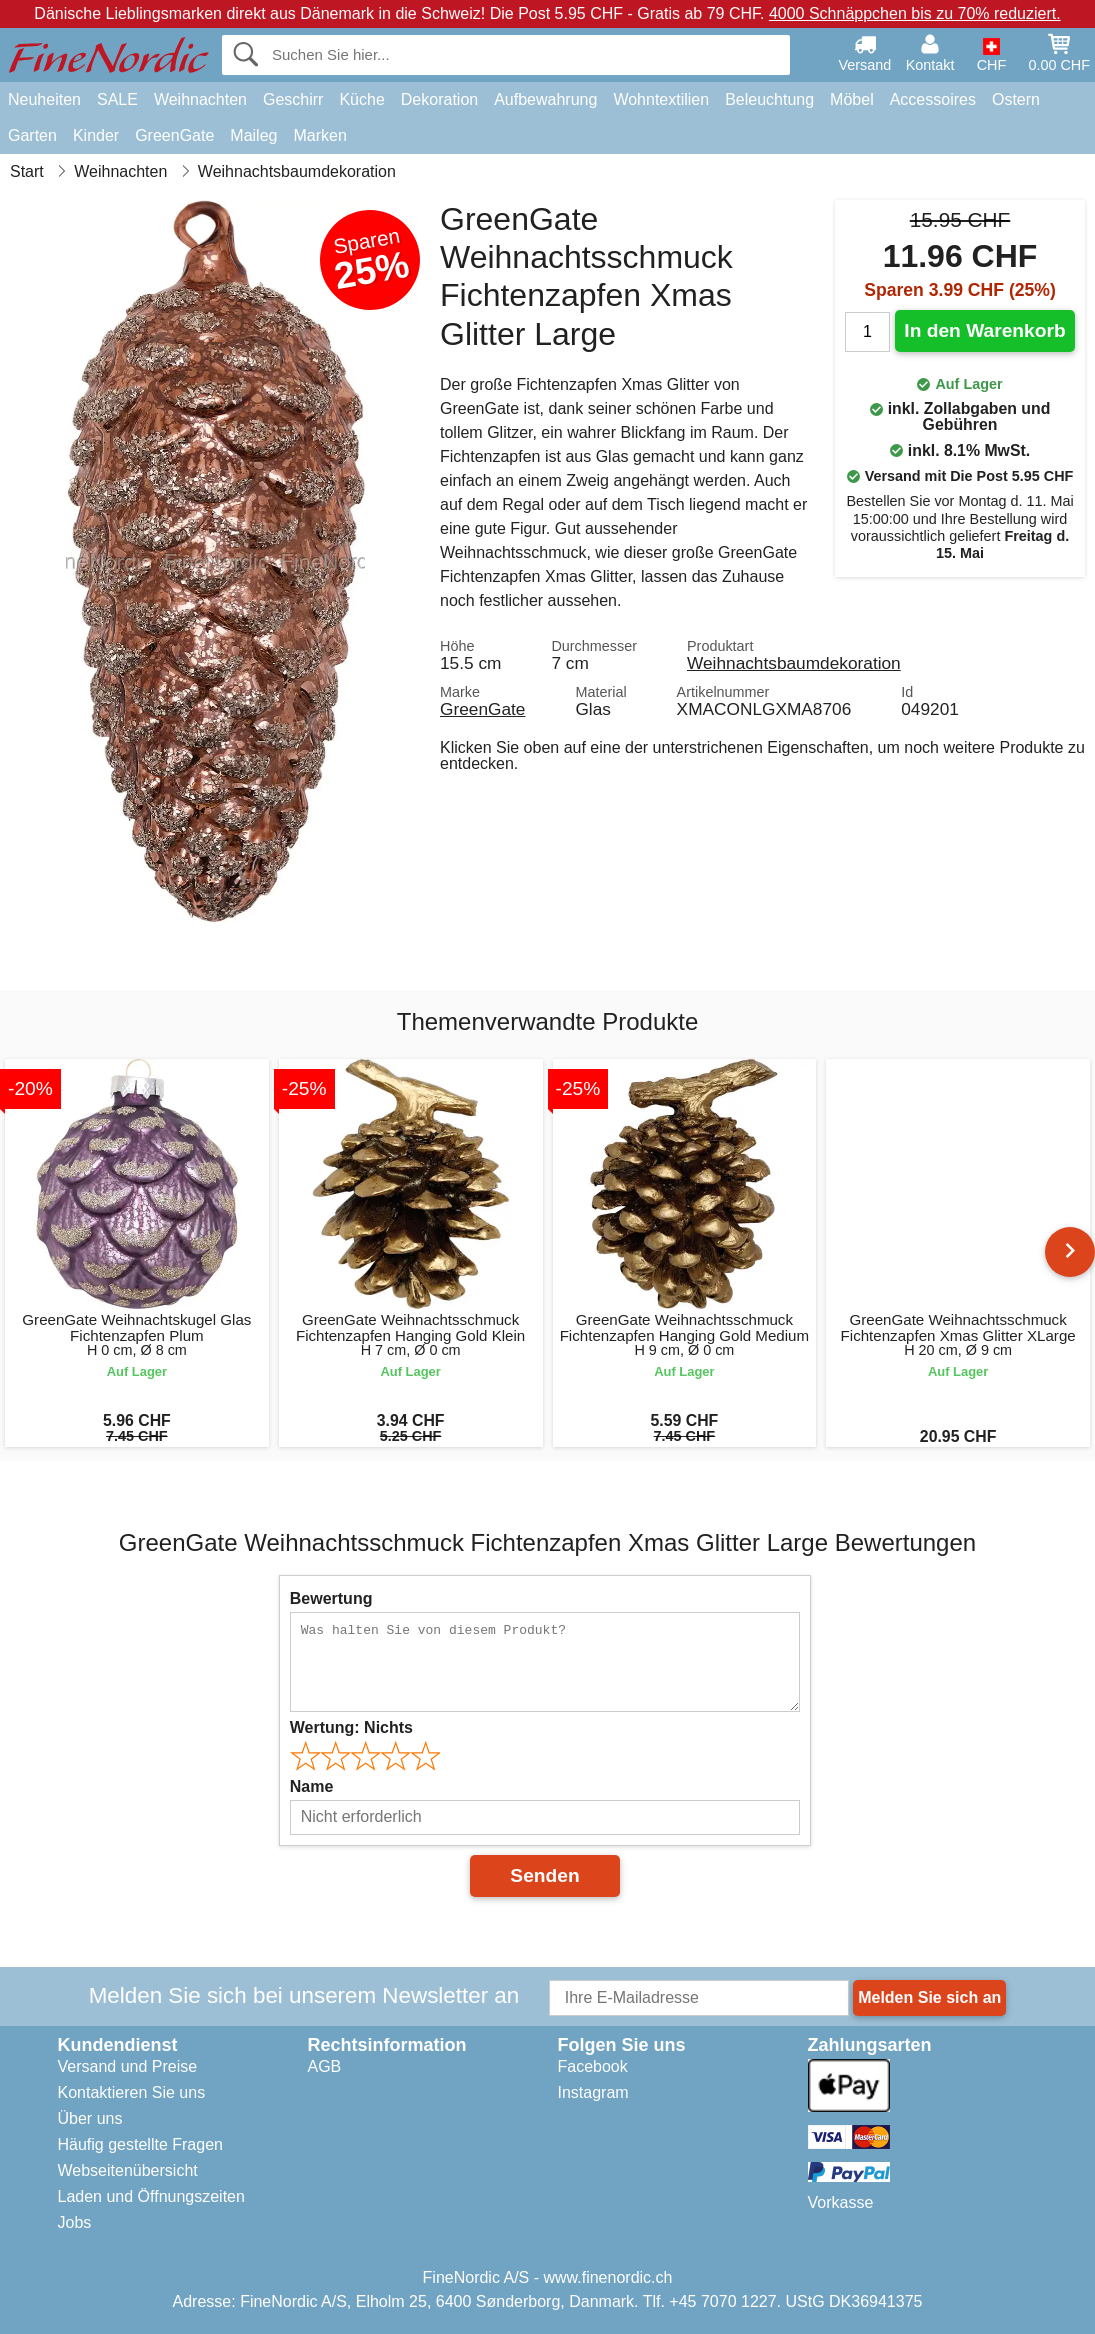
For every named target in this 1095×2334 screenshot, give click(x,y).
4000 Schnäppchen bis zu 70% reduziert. (915, 13)
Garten (32, 135)
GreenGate (174, 135)
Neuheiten (44, 99)
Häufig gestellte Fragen (140, 2144)
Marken (319, 135)
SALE (117, 99)
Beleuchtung (769, 99)
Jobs (75, 2222)
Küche (361, 99)
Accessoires (933, 99)
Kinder (96, 135)
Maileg (253, 135)
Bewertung (331, 1598)
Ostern (1016, 99)
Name (312, 1786)
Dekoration (439, 99)
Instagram (593, 2092)
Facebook (593, 2066)
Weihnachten (200, 99)
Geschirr (293, 99)
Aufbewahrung (545, 99)
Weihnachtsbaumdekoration (794, 663)
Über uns (90, 2118)
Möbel (852, 99)
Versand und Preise (128, 2066)
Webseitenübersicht (128, 2170)
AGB (325, 2066)
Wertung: (351, 1727)
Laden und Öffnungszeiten (151, 2196)
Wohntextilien (661, 99)
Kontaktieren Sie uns (132, 2092)
